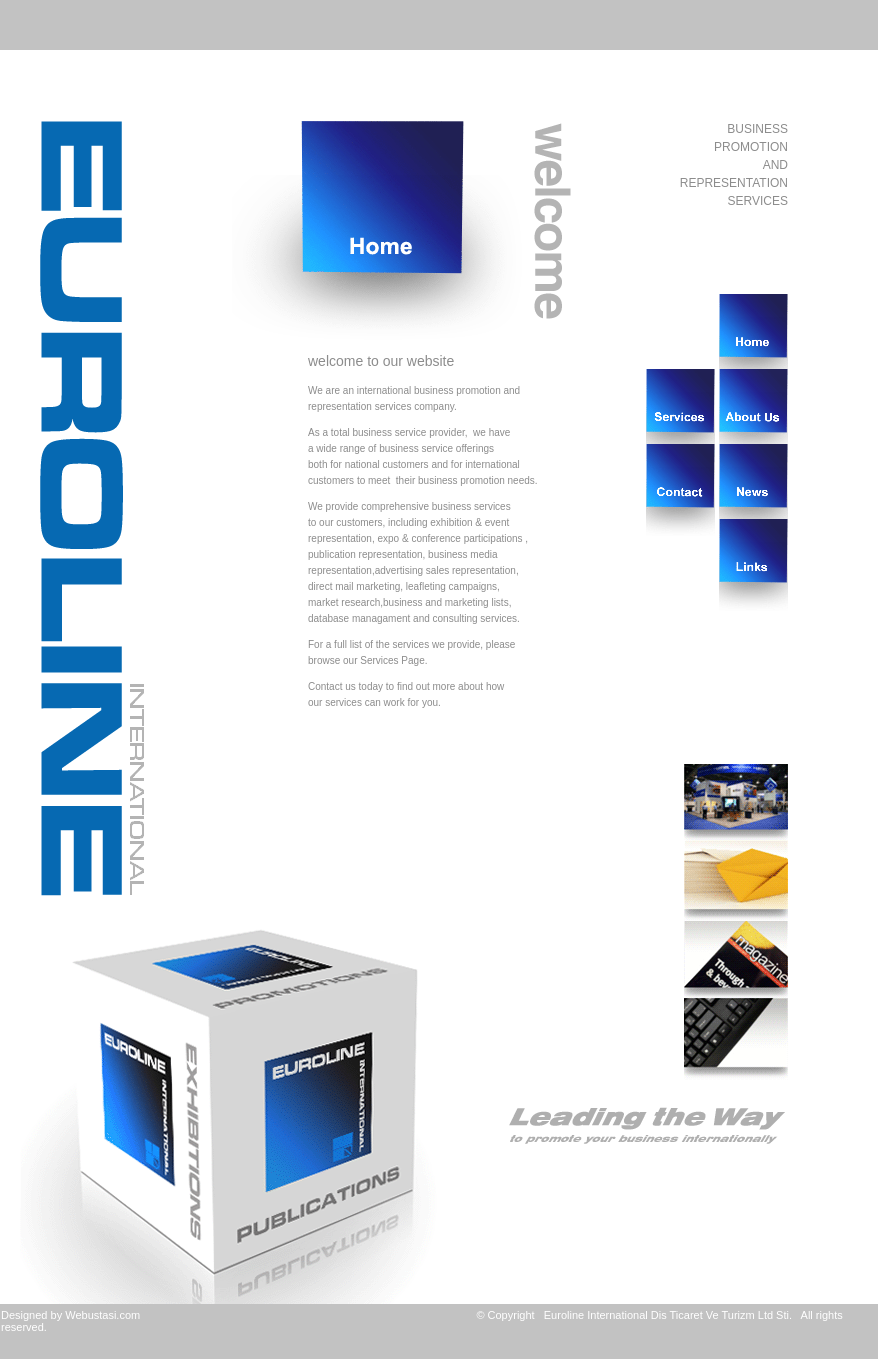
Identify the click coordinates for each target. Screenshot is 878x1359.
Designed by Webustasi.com (70, 1315)
